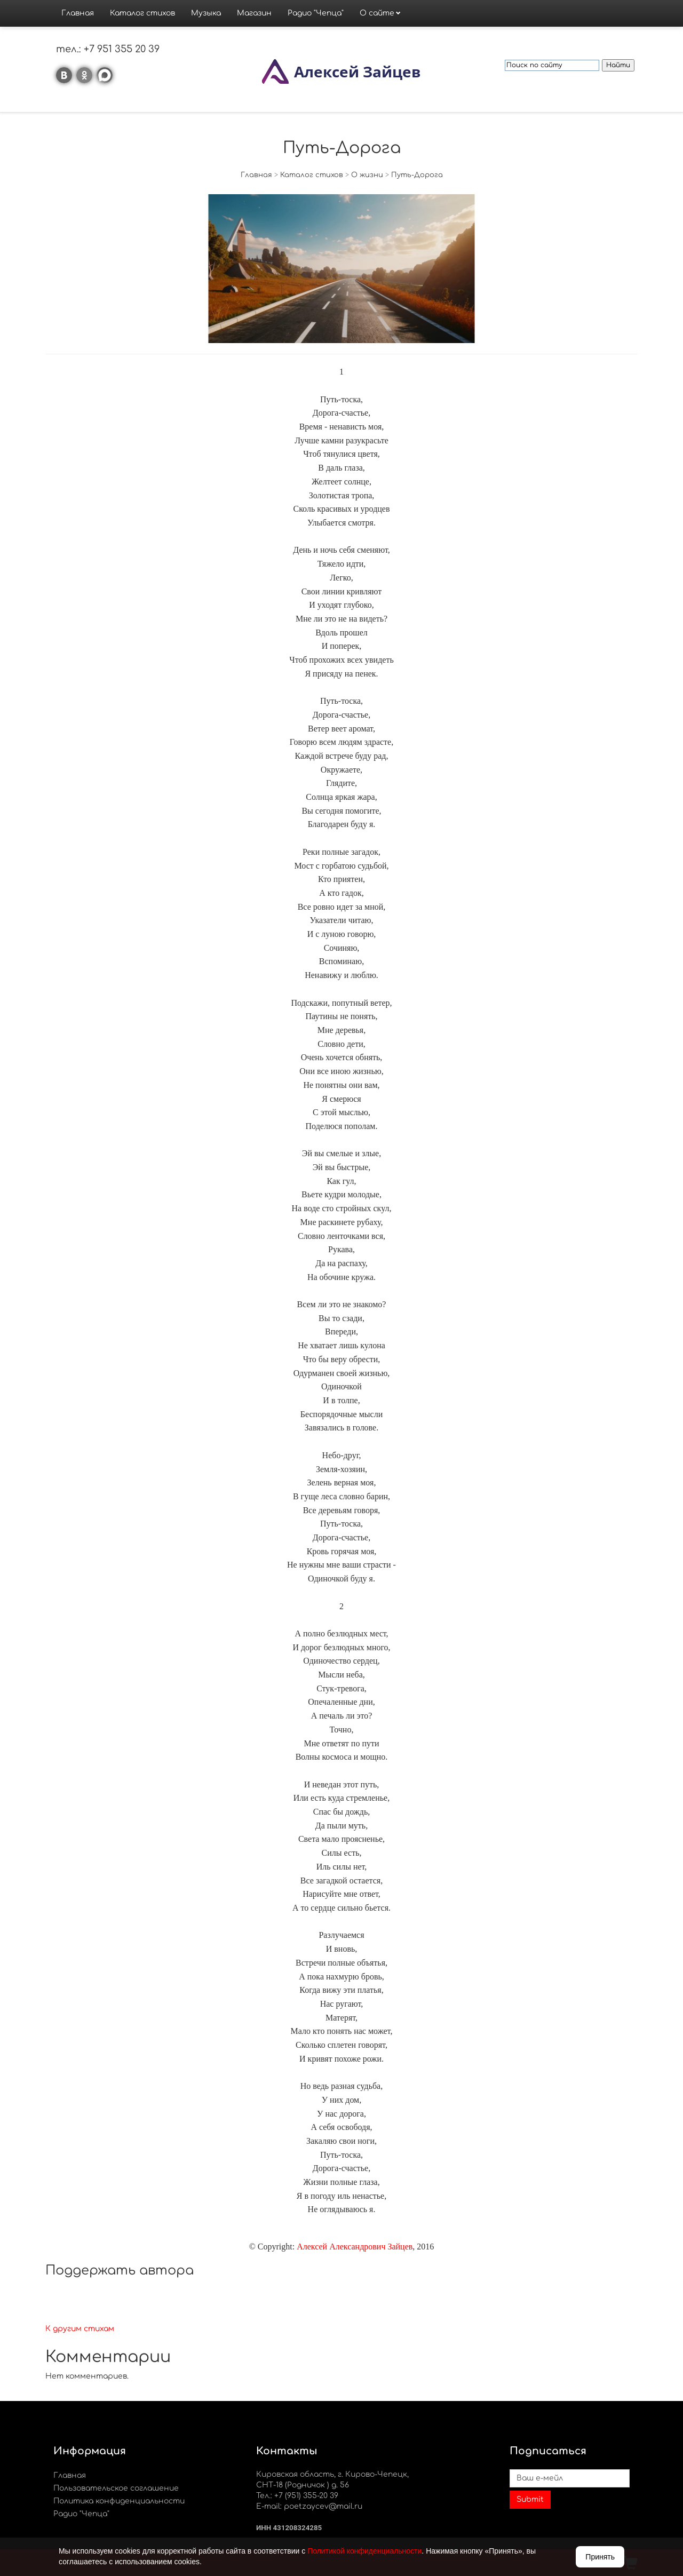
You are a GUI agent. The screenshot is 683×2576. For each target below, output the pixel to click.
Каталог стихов (142, 13)
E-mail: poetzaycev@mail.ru (309, 2506)
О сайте (377, 13)
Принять (600, 2557)
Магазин (254, 13)
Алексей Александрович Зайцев (354, 2246)
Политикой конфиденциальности (364, 2551)
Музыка (206, 13)
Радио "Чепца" (316, 13)
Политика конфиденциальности (119, 2501)
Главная (77, 13)
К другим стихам (79, 2329)
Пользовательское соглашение (116, 2488)
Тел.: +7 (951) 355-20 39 (297, 2496)
